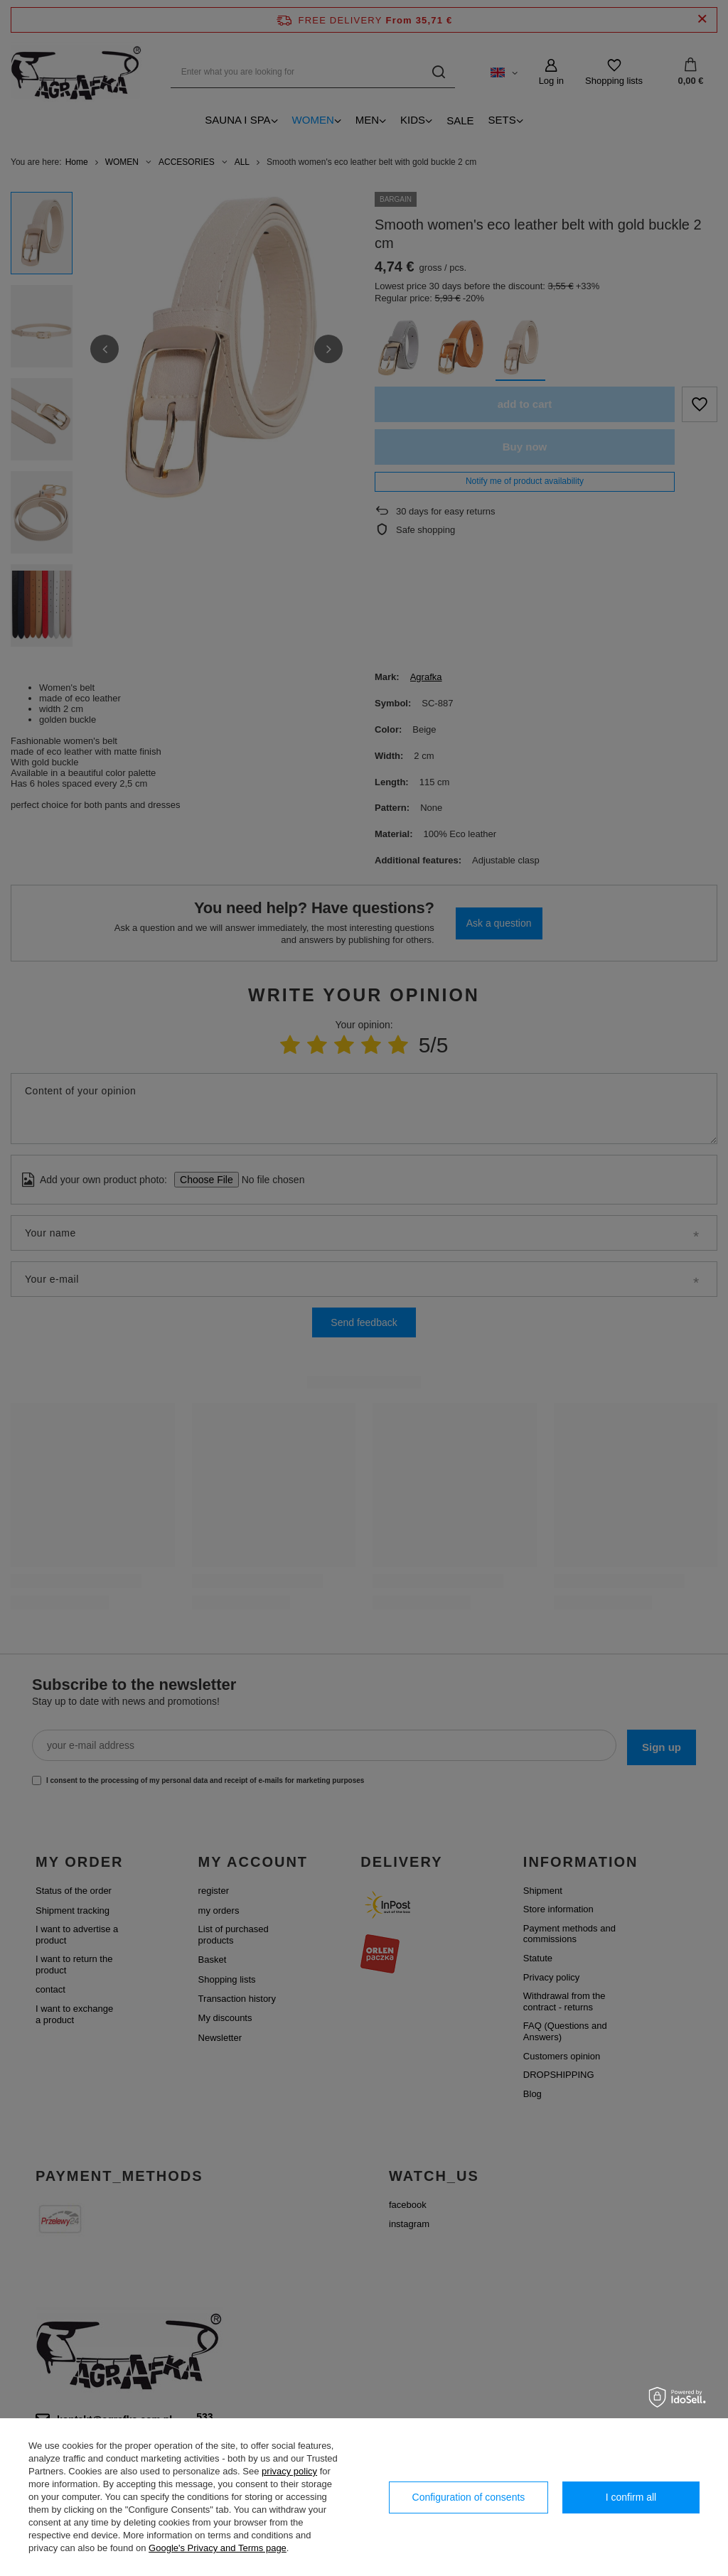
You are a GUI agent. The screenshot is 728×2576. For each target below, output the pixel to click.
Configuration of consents (468, 2497)
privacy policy (289, 2471)
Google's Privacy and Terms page (218, 2548)
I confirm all (631, 2497)
